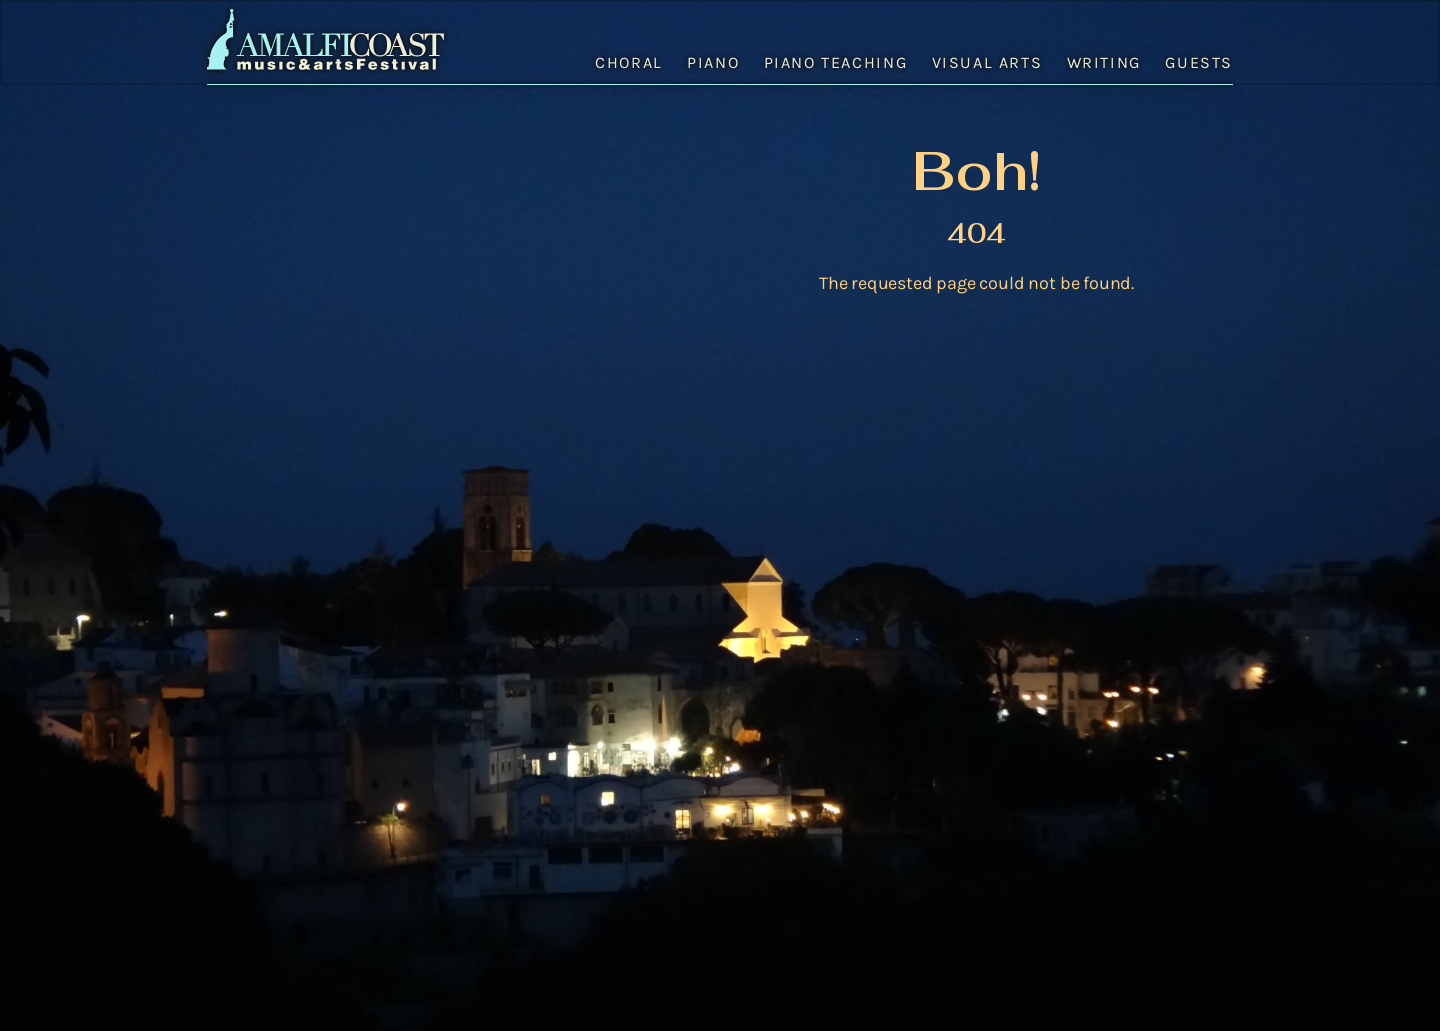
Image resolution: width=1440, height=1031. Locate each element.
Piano (713, 62)
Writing (1104, 62)
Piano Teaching (836, 62)
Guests (1199, 62)
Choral (629, 62)
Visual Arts (987, 62)
